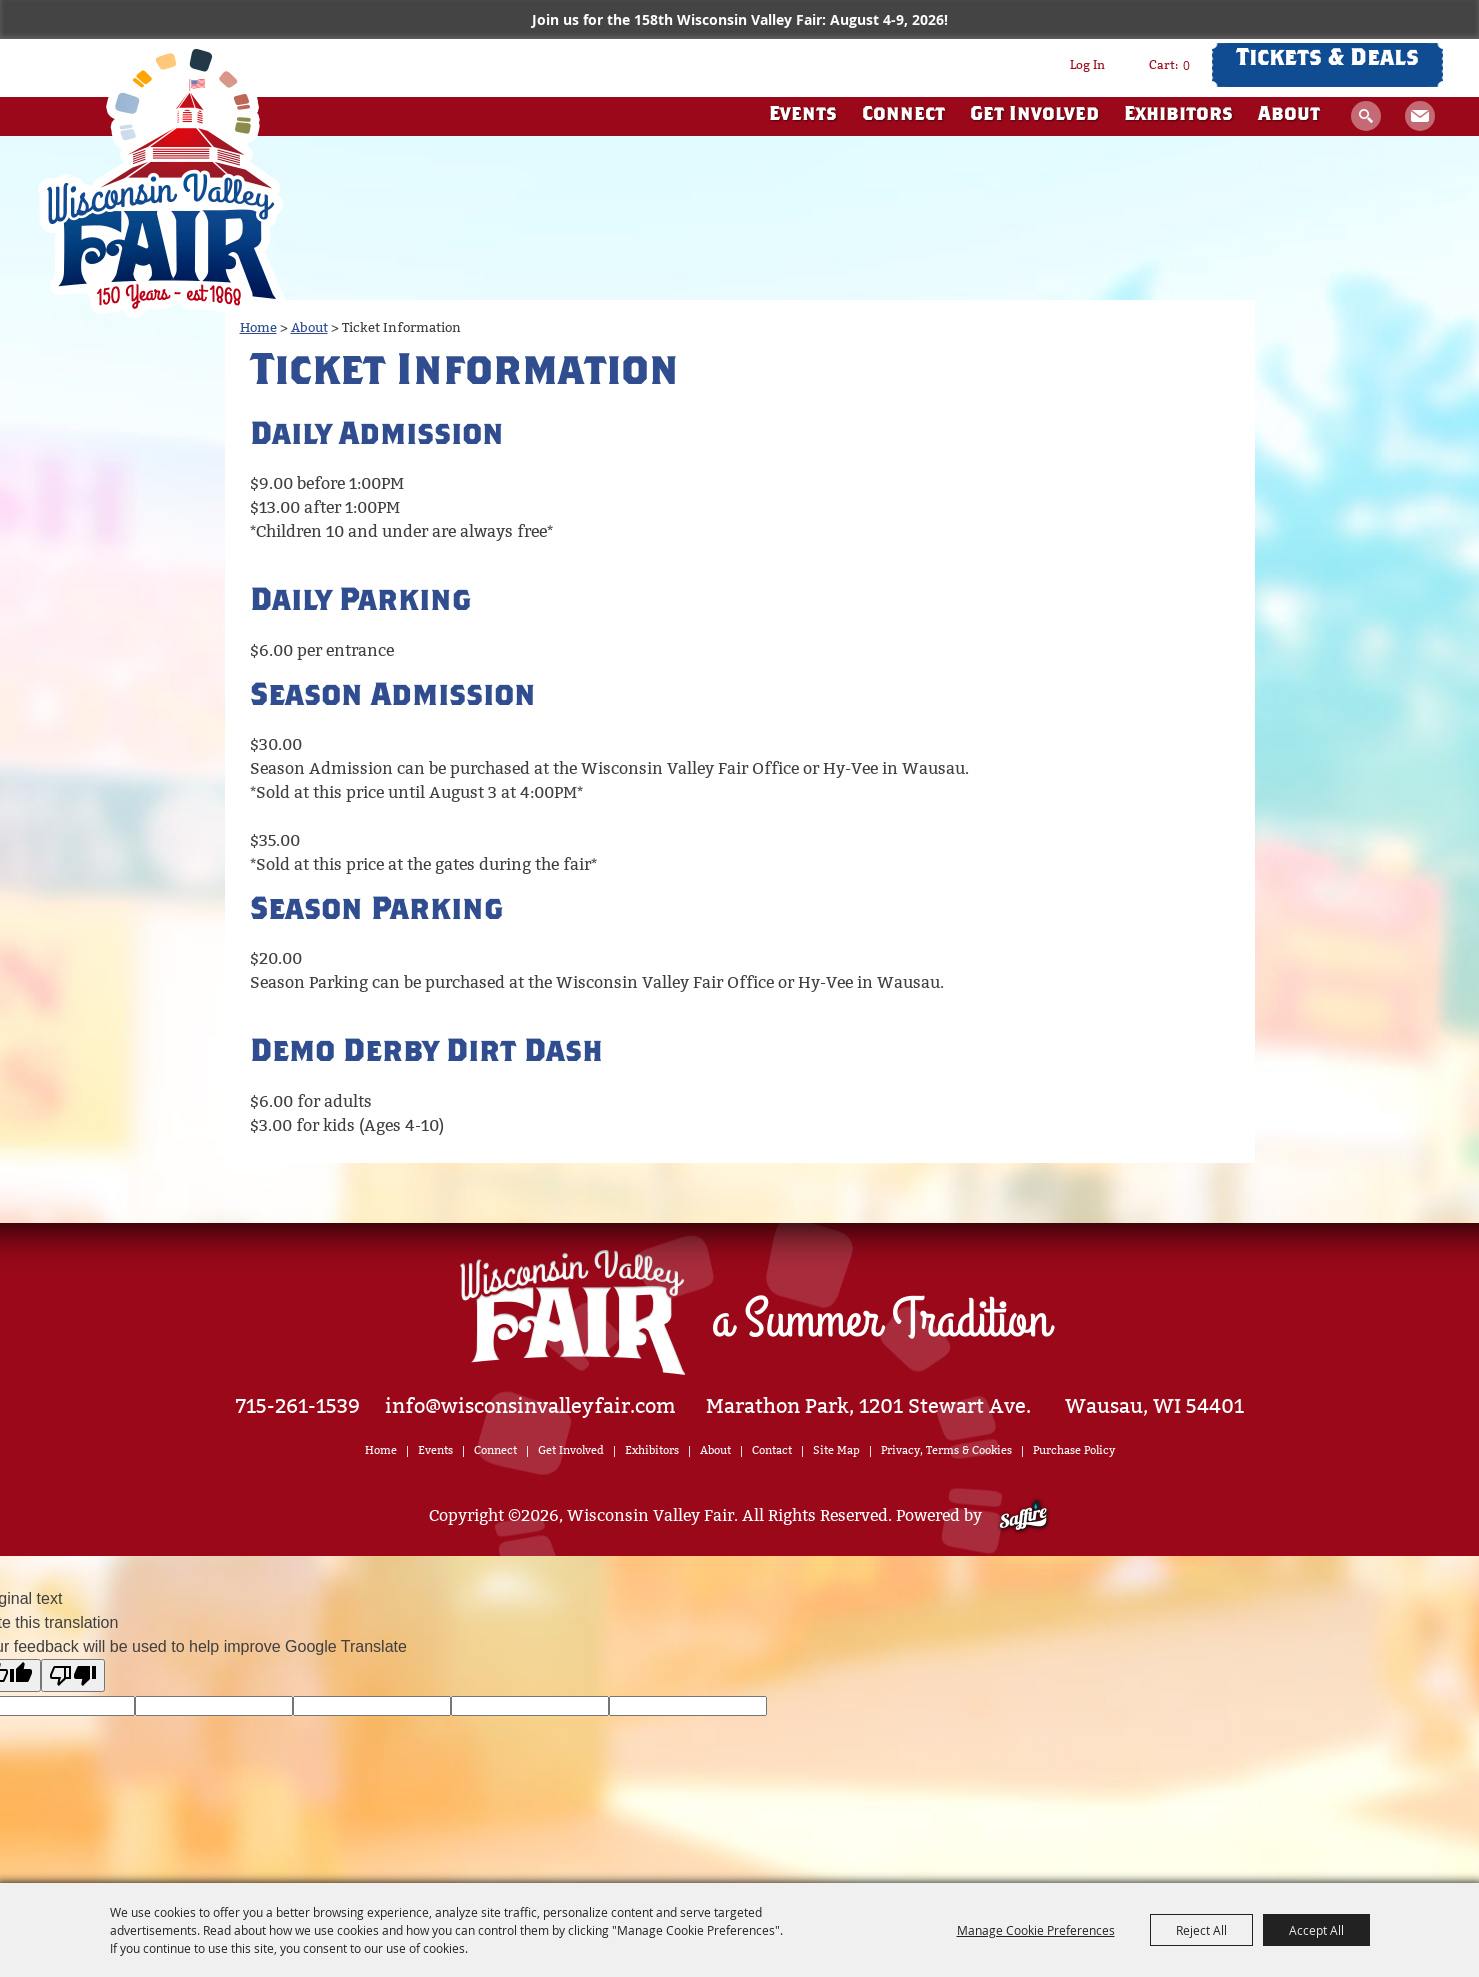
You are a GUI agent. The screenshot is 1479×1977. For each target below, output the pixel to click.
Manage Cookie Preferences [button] (1036, 1930)
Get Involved (1034, 115)
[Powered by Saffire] (1023, 1515)
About (1289, 115)
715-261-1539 (298, 1406)
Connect (903, 115)
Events (803, 115)
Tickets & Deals (1327, 60)
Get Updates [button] (1420, 116)
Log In (1087, 65)
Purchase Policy (1074, 1450)
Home (258, 327)
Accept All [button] (1316, 1930)
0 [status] (1186, 65)
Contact (772, 1450)
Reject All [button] (1201, 1930)
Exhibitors (1178, 115)
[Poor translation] (73, 1675)
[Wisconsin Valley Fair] (161, 179)
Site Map (836, 1450)
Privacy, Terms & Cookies (946, 1450)
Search (1366, 116)
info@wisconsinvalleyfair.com (530, 1406)
